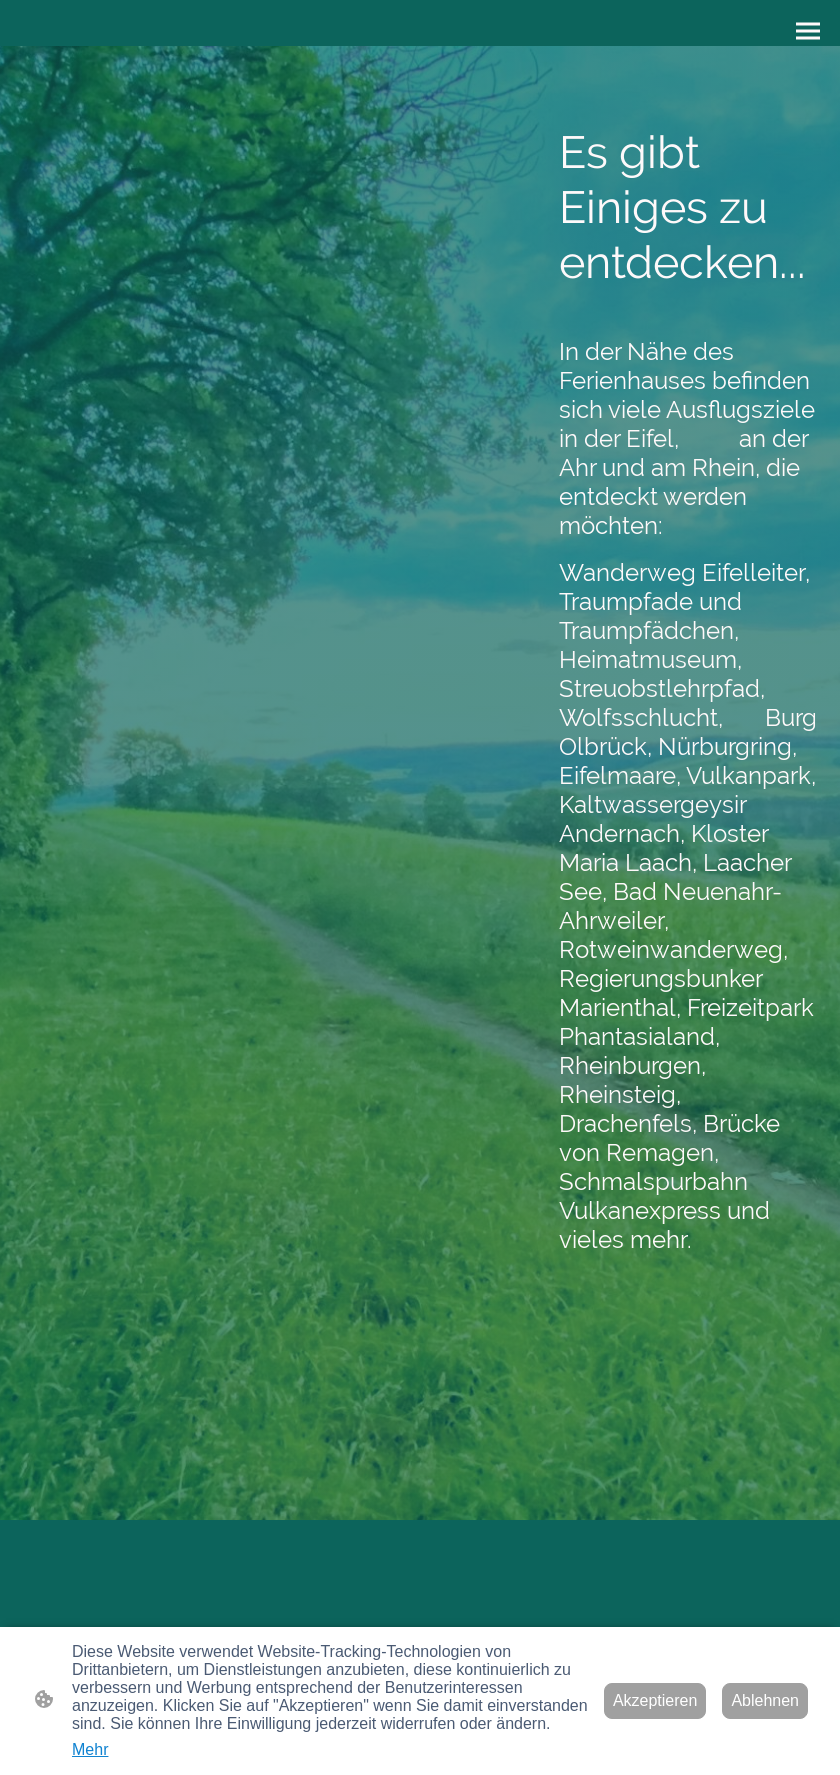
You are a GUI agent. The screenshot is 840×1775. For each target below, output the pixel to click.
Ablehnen (765, 1700)
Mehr (90, 1749)
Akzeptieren (655, 1700)
